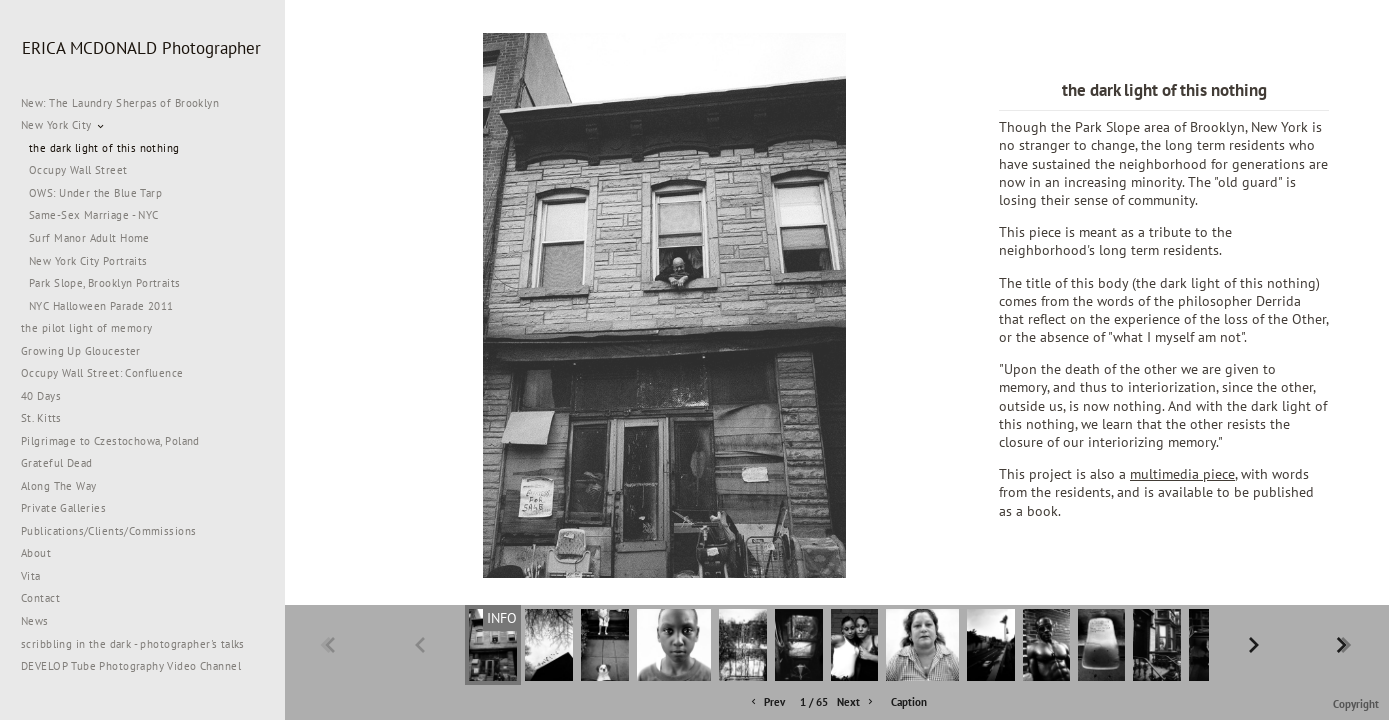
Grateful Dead (56, 463)
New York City (63, 125)
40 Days (41, 396)
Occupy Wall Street (78, 170)
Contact (40, 598)
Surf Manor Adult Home (89, 238)
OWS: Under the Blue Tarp (95, 193)
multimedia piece (1182, 473)
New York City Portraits (88, 261)
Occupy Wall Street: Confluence (102, 373)
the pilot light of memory (87, 328)
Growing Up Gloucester (81, 351)
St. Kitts (41, 418)
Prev (766, 702)
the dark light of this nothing (104, 148)
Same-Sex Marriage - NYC (94, 215)
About (36, 553)
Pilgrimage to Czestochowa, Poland (110, 441)
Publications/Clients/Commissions (108, 531)
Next (856, 702)
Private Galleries (63, 508)
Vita (31, 576)
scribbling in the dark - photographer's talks (140, 644)
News (35, 621)
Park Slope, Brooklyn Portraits (105, 283)
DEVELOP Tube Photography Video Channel (131, 666)
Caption (909, 702)
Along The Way (66, 486)
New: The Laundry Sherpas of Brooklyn (120, 103)
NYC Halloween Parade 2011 (101, 306)
